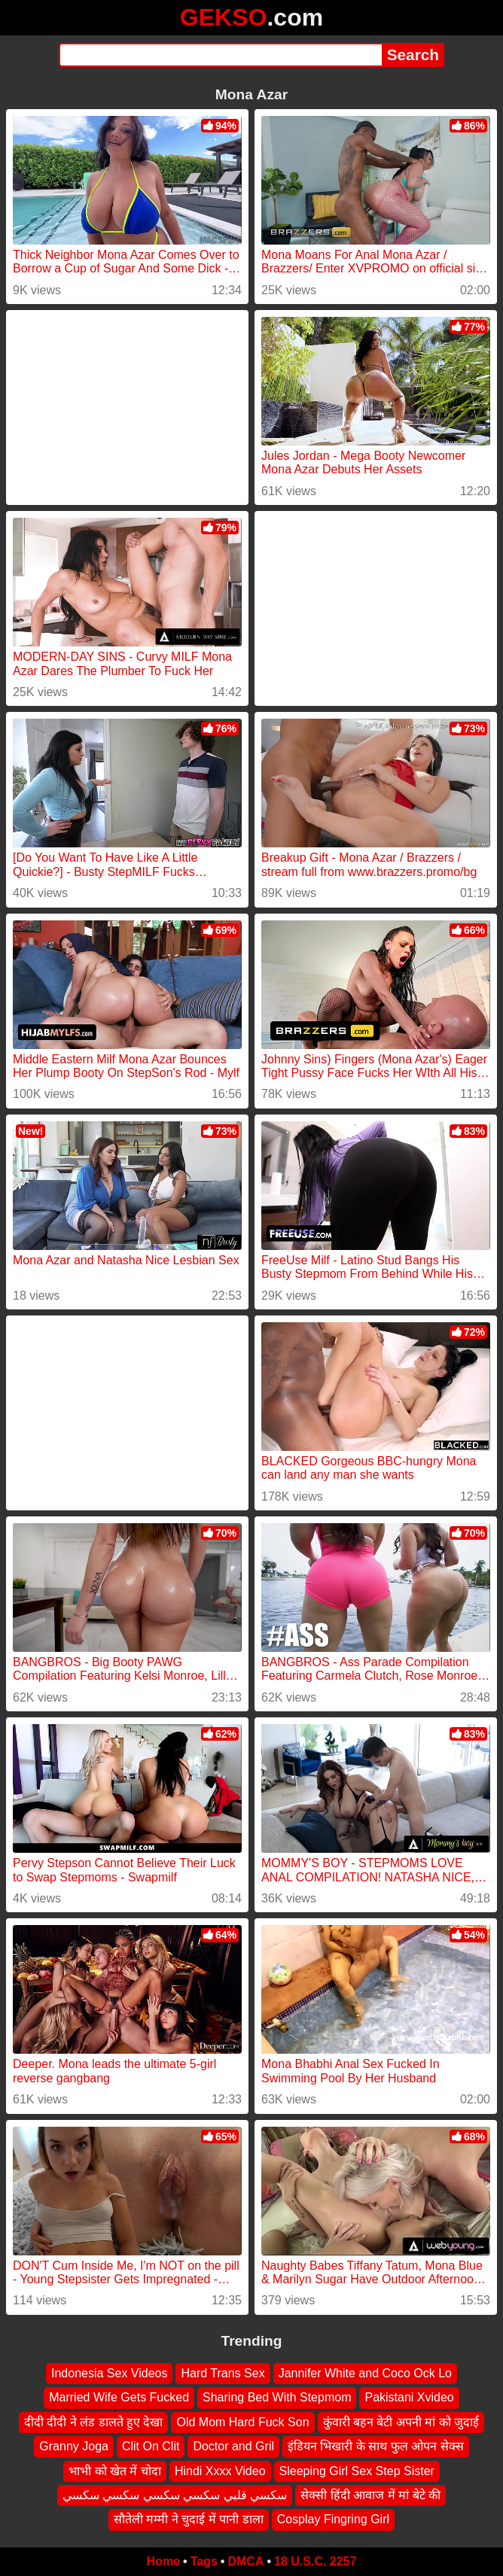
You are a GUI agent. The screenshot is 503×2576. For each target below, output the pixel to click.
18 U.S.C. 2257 (315, 2561)
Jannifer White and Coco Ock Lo (365, 2373)
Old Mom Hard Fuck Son (242, 2421)
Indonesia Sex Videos (109, 2373)
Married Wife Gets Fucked (119, 2397)
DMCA (245, 2561)
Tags (204, 2561)
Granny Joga (73, 2446)
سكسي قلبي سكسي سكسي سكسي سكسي (174, 2495)
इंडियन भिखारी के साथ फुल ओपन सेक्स (376, 2446)
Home (163, 2561)
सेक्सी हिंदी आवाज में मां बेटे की (370, 2495)
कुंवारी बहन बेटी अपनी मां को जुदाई (401, 2421)
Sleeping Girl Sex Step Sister (356, 2470)
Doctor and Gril (233, 2446)
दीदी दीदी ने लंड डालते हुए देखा (93, 2421)
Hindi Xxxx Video (220, 2470)
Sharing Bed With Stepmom (277, 2397)
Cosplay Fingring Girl (333, 2519)
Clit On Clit (150, 2446)
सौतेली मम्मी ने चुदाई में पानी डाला (189, 2519)
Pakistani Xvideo (408, 2397)
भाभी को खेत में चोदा (115, 2470)
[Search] (220, 55)
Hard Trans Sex (222, 2373)
